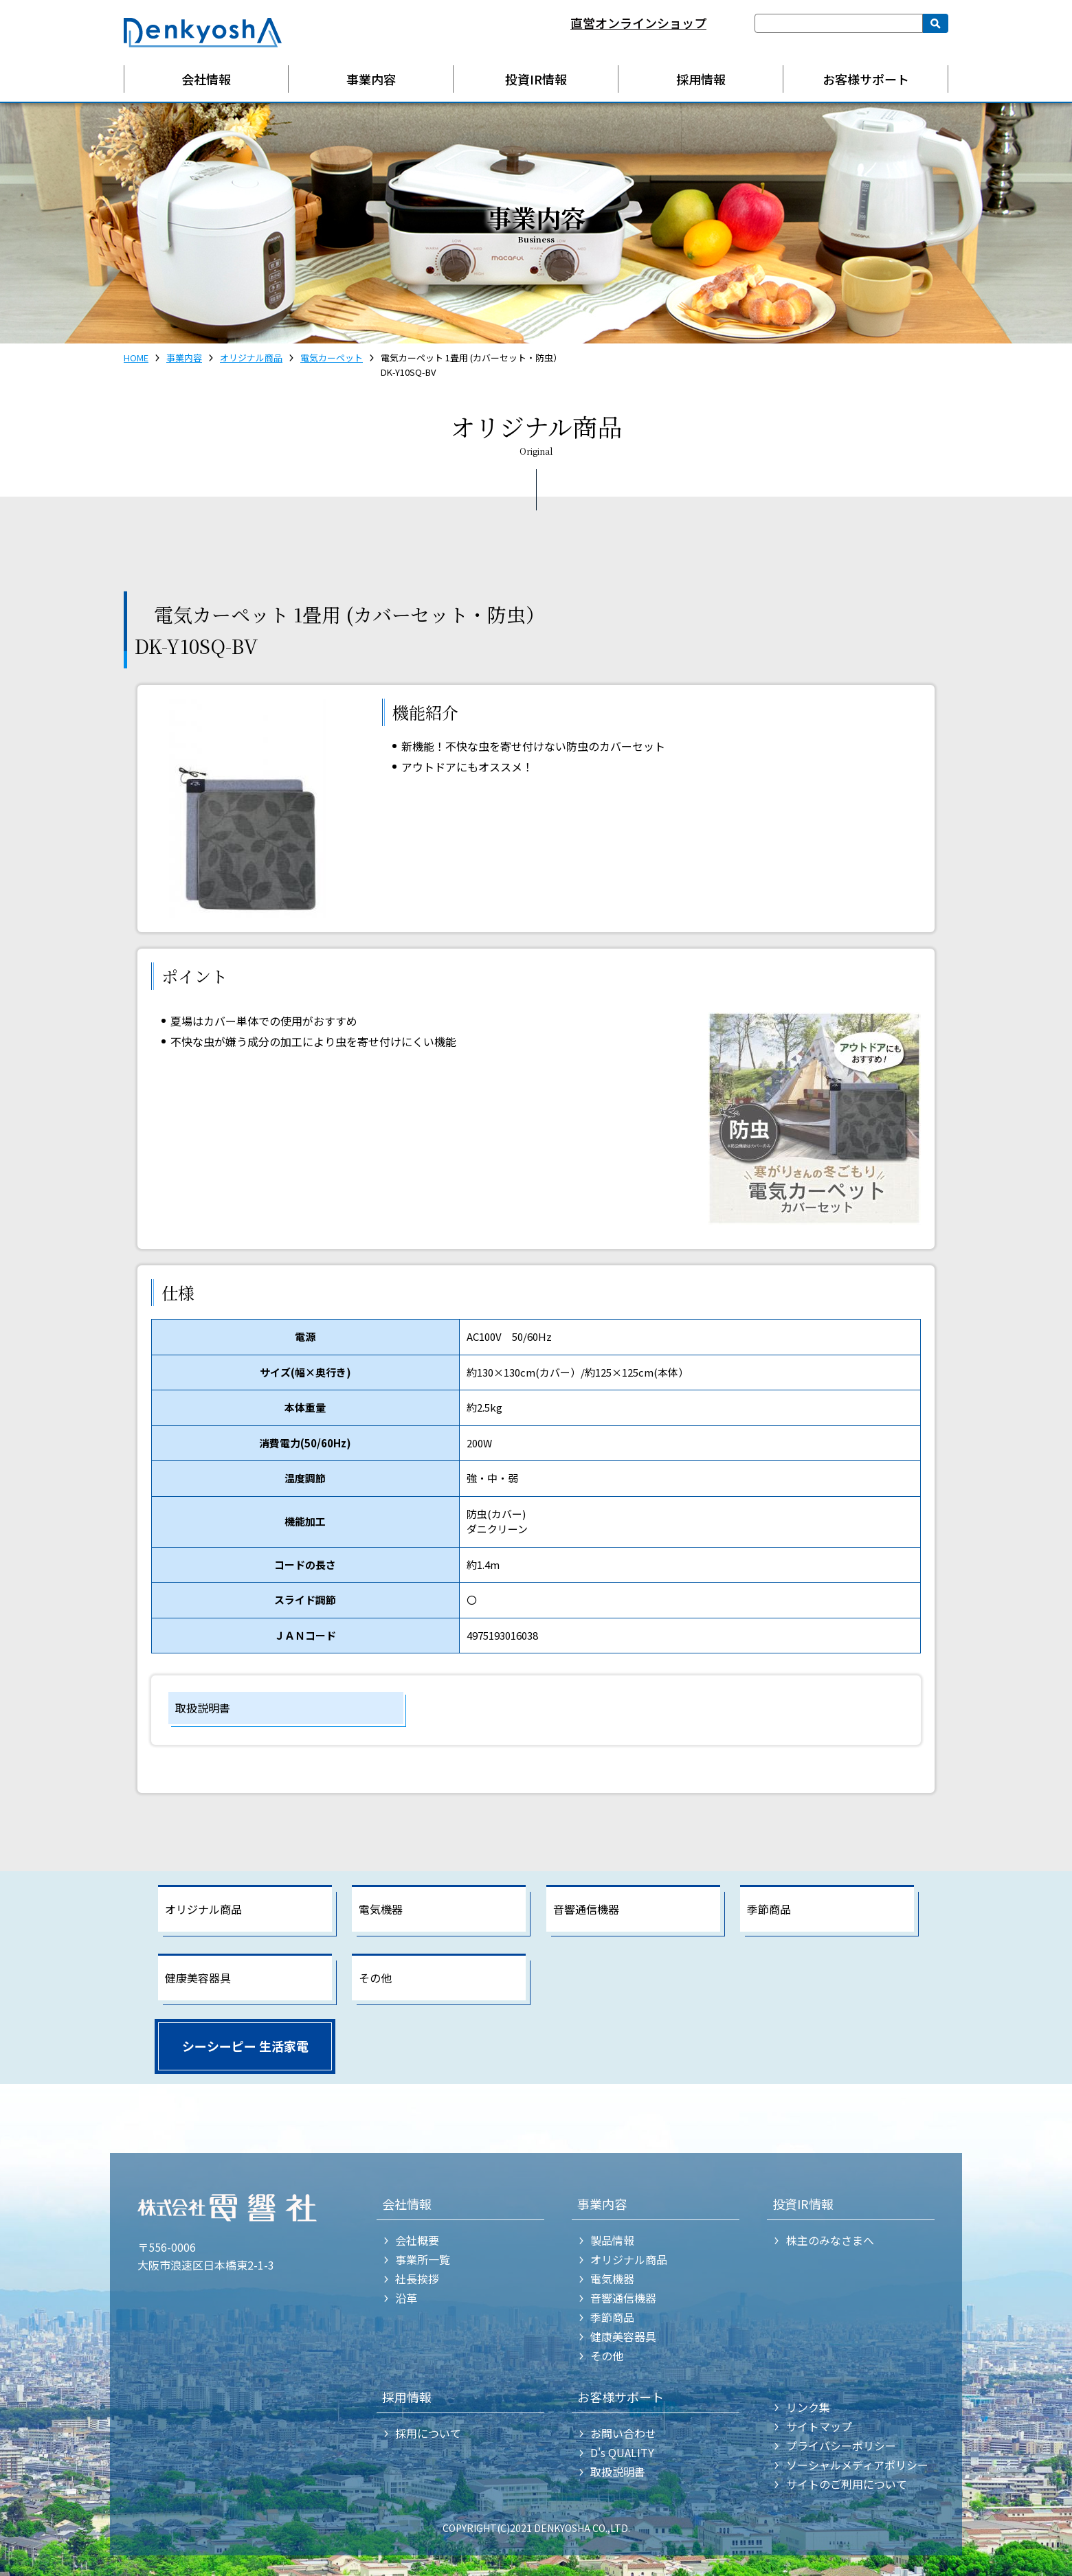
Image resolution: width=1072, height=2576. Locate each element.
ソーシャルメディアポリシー (857, 2464)
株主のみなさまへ (830, 2240)
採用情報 (701, 79)
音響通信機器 (586, 1909)
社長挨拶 (417, 2278)
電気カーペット (331, 357)
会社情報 (206, 79)
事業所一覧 (422, 2259)
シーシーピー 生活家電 (245, 2046)
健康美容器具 (198, 1977)
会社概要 (417, 2240)
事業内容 (371, 79)
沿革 (406, 2298)
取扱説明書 (202, 1707)
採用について (428, 2433)
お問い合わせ (623, 2433)
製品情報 (612, 2240)
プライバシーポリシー (841, 2445)
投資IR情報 (536, 79)
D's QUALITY (622, 2452)
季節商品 (769, 1909)
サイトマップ (819, 2426)
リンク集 (808, 2407)
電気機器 (381, 1909)
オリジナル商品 (251, 357)
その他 (375, 1977)
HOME (136, 357)
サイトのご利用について (846, 2484)
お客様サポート (866, 79)
